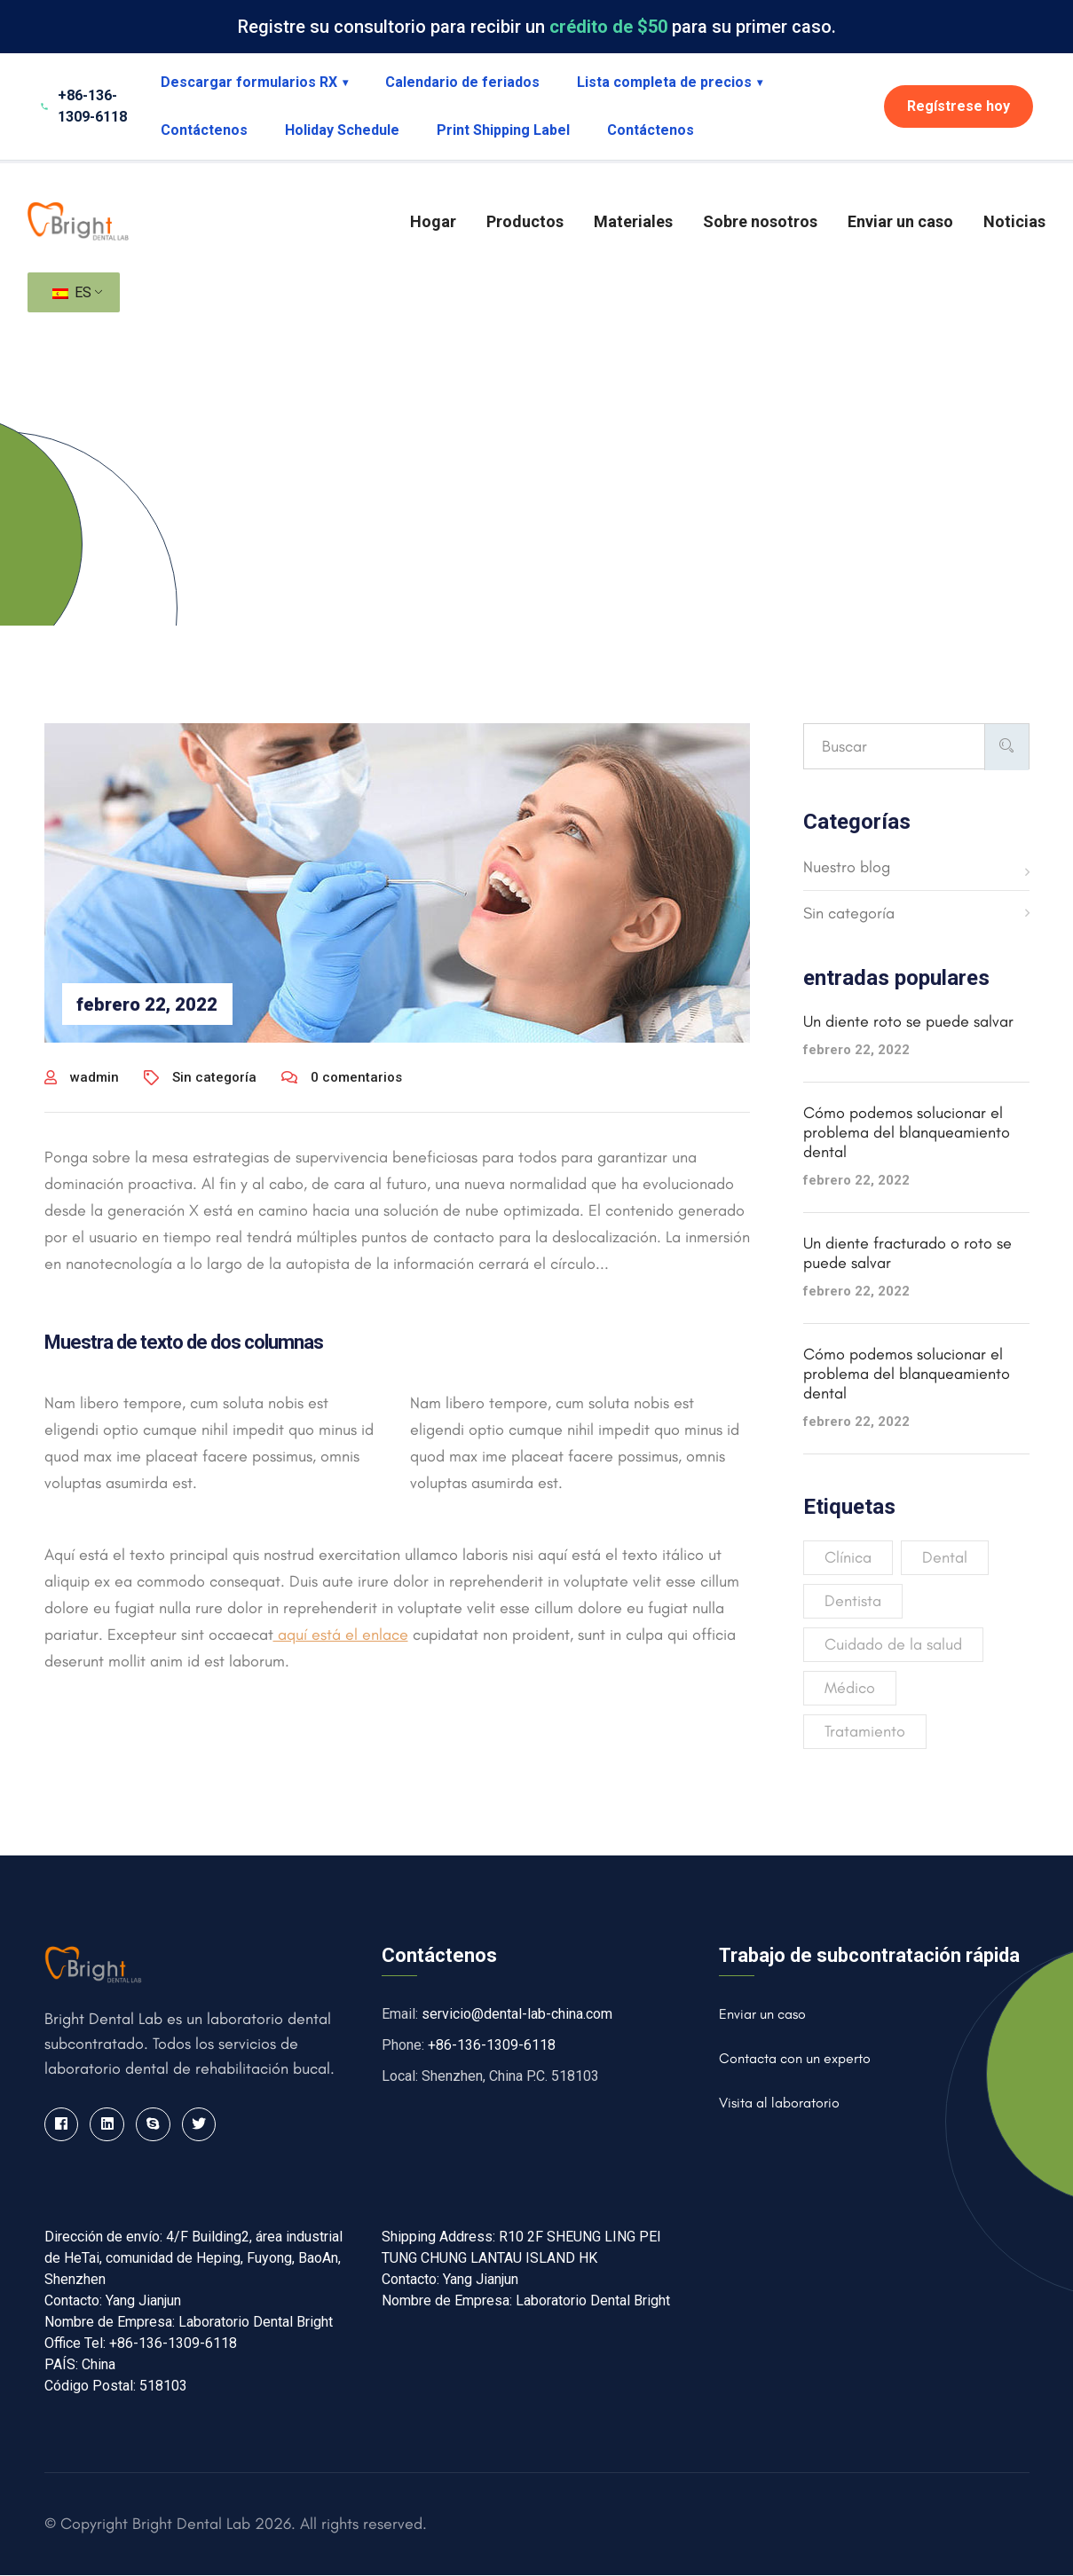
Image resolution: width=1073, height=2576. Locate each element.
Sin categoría (214, 1077)
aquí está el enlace (340, 1634)
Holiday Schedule (342, 130)
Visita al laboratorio (779, 2102)
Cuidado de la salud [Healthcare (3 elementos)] (893, 1644)
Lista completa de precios (669, 82)
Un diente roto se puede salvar (908, 1021)
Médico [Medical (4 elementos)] (849, 1688)
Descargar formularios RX (254, 82)
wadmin (81, 1077)
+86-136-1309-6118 (492, 2044)
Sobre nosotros (760, 221)
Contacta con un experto (795, 2058)
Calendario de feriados (462, 82)
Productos (525, 221)
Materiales (633, 221)
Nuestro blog (846, 867)
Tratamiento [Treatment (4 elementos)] (864, 1731)
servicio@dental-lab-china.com (517, 2013)
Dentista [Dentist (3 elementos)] (852, 1601)
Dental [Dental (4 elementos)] (944, 1557)
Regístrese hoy (958, 106)
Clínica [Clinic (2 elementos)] (848, 1557)
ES (71, 292)
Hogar (433, 221)
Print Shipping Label (503, 130)
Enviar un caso (900, 221)
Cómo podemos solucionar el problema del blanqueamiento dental (906, 1132)
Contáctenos (204, 130)
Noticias (1014, 221)
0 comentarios (341, 1077)
